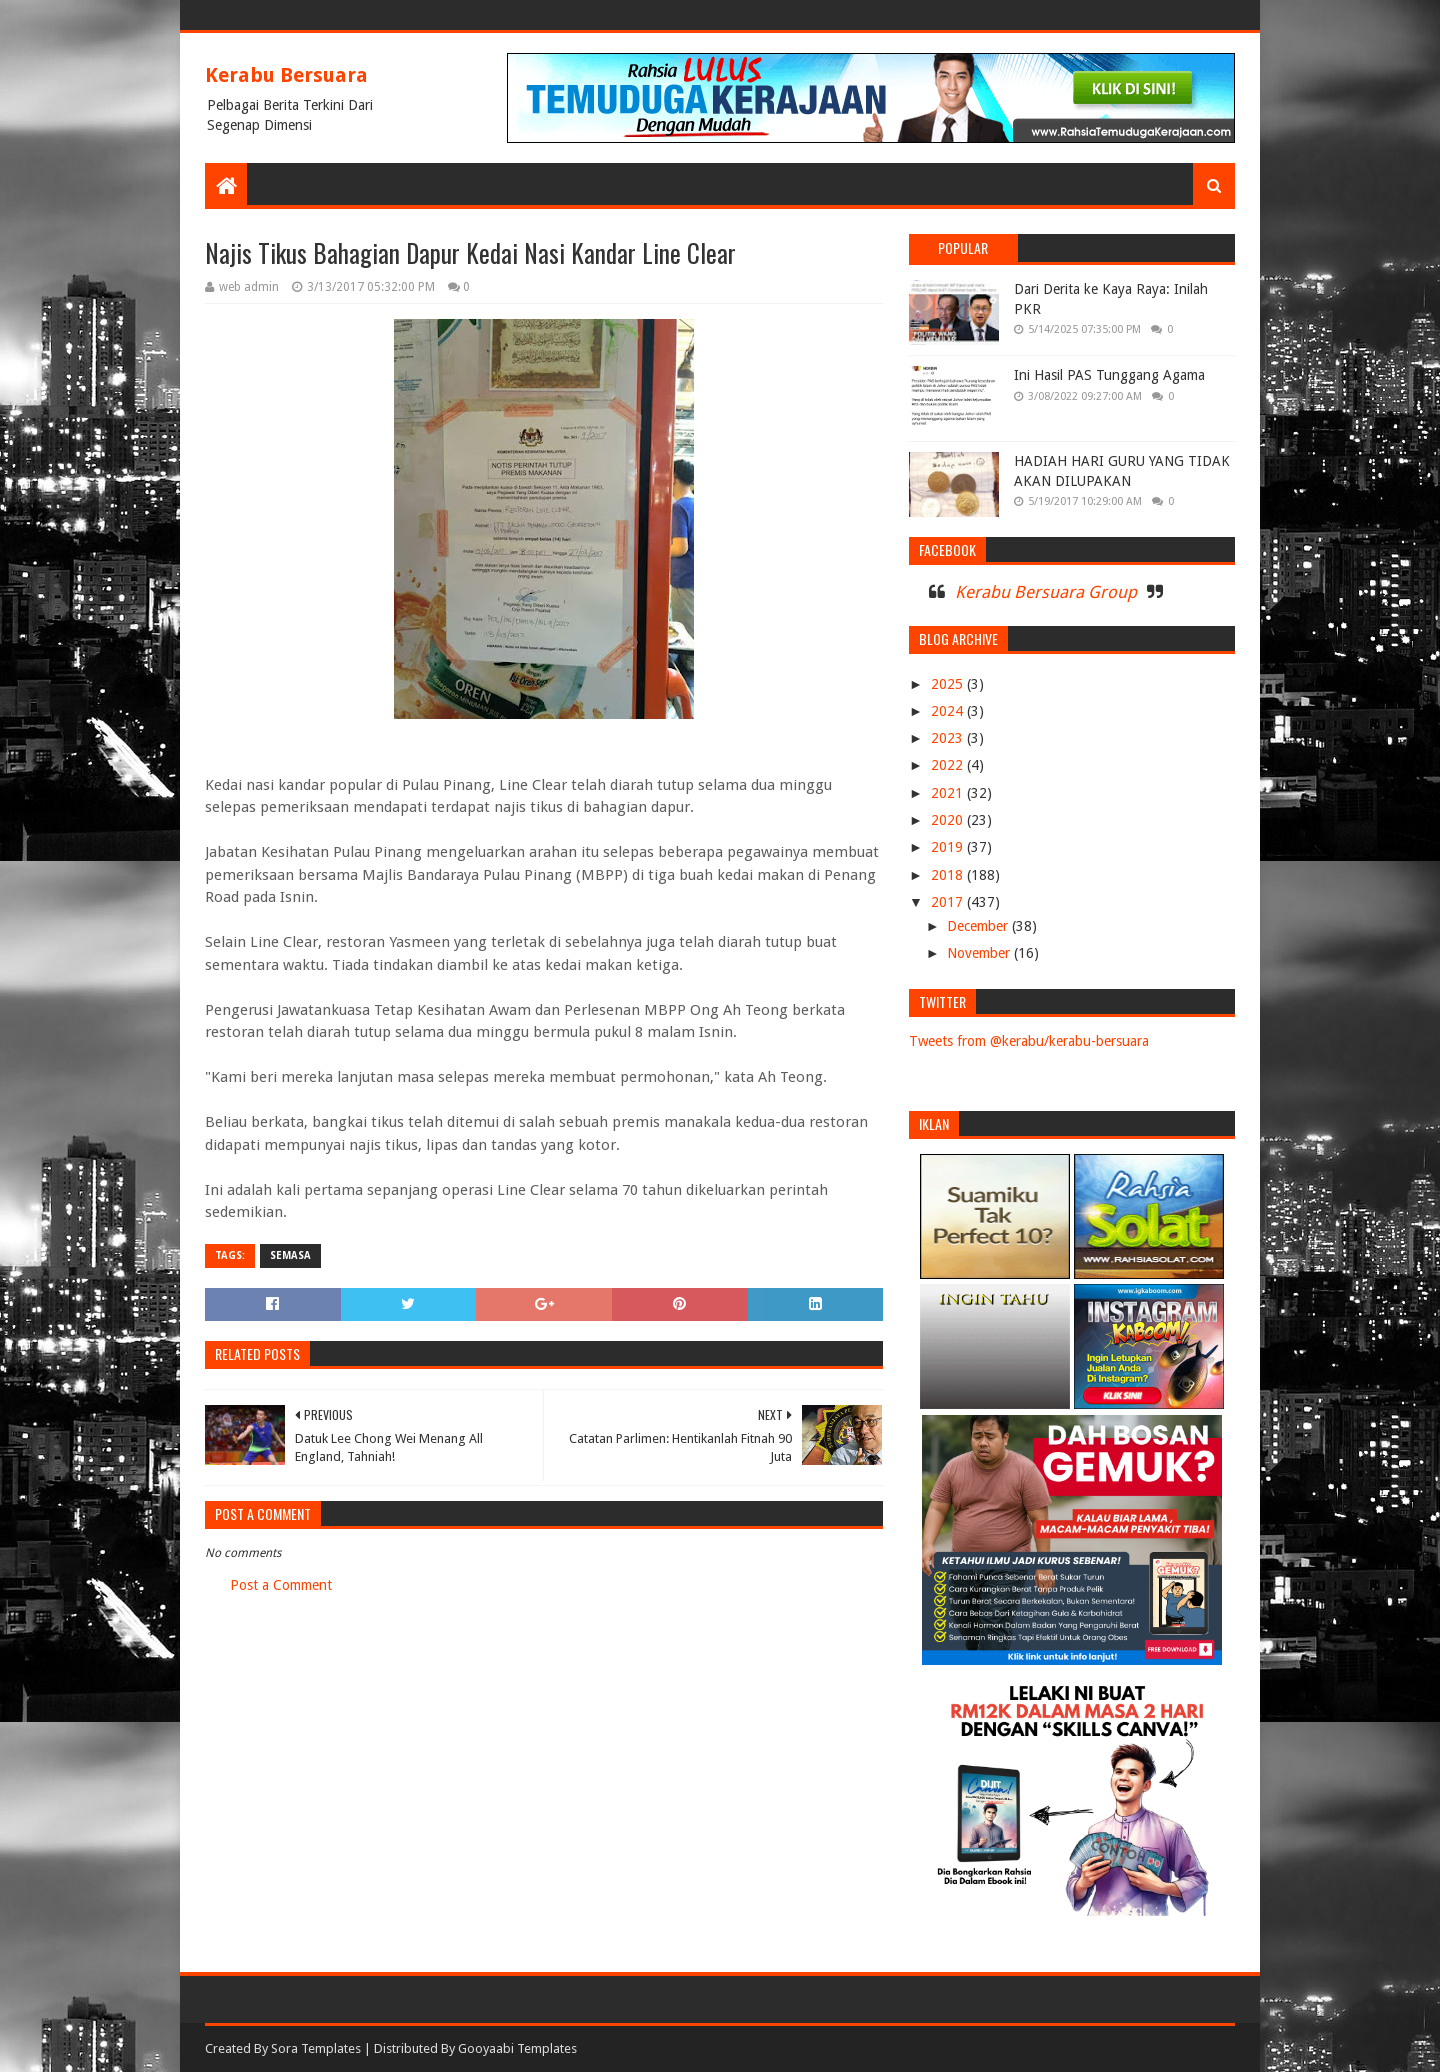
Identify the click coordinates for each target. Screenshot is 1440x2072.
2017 (949, 902)
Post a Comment (281, 1585)
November (980, 953)
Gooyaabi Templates (517, 2048)
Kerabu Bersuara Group (1046, 592)
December (979, 926)
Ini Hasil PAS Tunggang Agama (1109, 375)
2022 (949, 765)
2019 (949, 847)
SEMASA (290, 1255)
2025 (949, 684)
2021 (949, 793)
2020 (949, 820)
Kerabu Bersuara (286, 75)
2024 (949, 711)
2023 (949, 738)
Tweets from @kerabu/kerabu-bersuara (1029, 1041)
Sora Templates (316, 2048)
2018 (949, 875)
